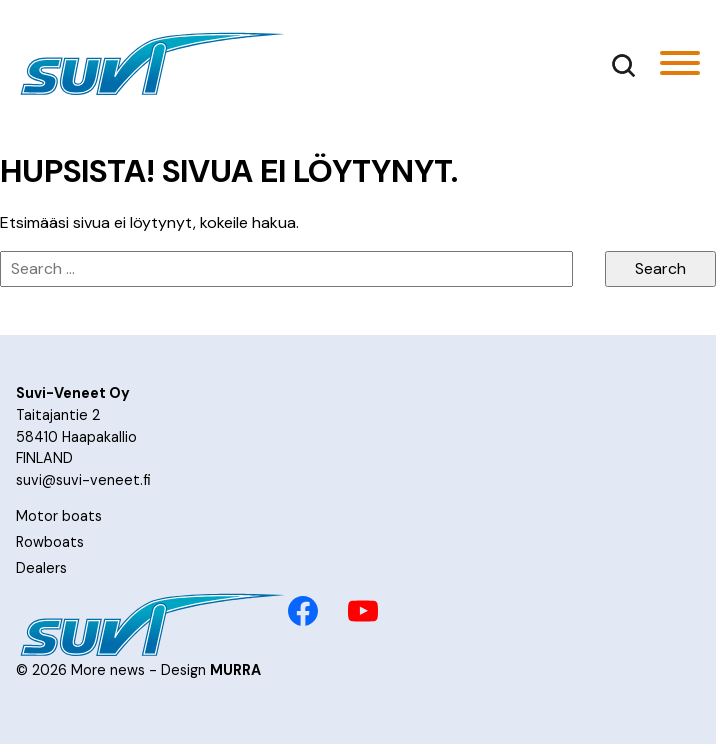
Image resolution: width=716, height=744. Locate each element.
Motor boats (59, 516)
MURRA (235, 670)
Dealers (41, 568)
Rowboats (50, 542)
